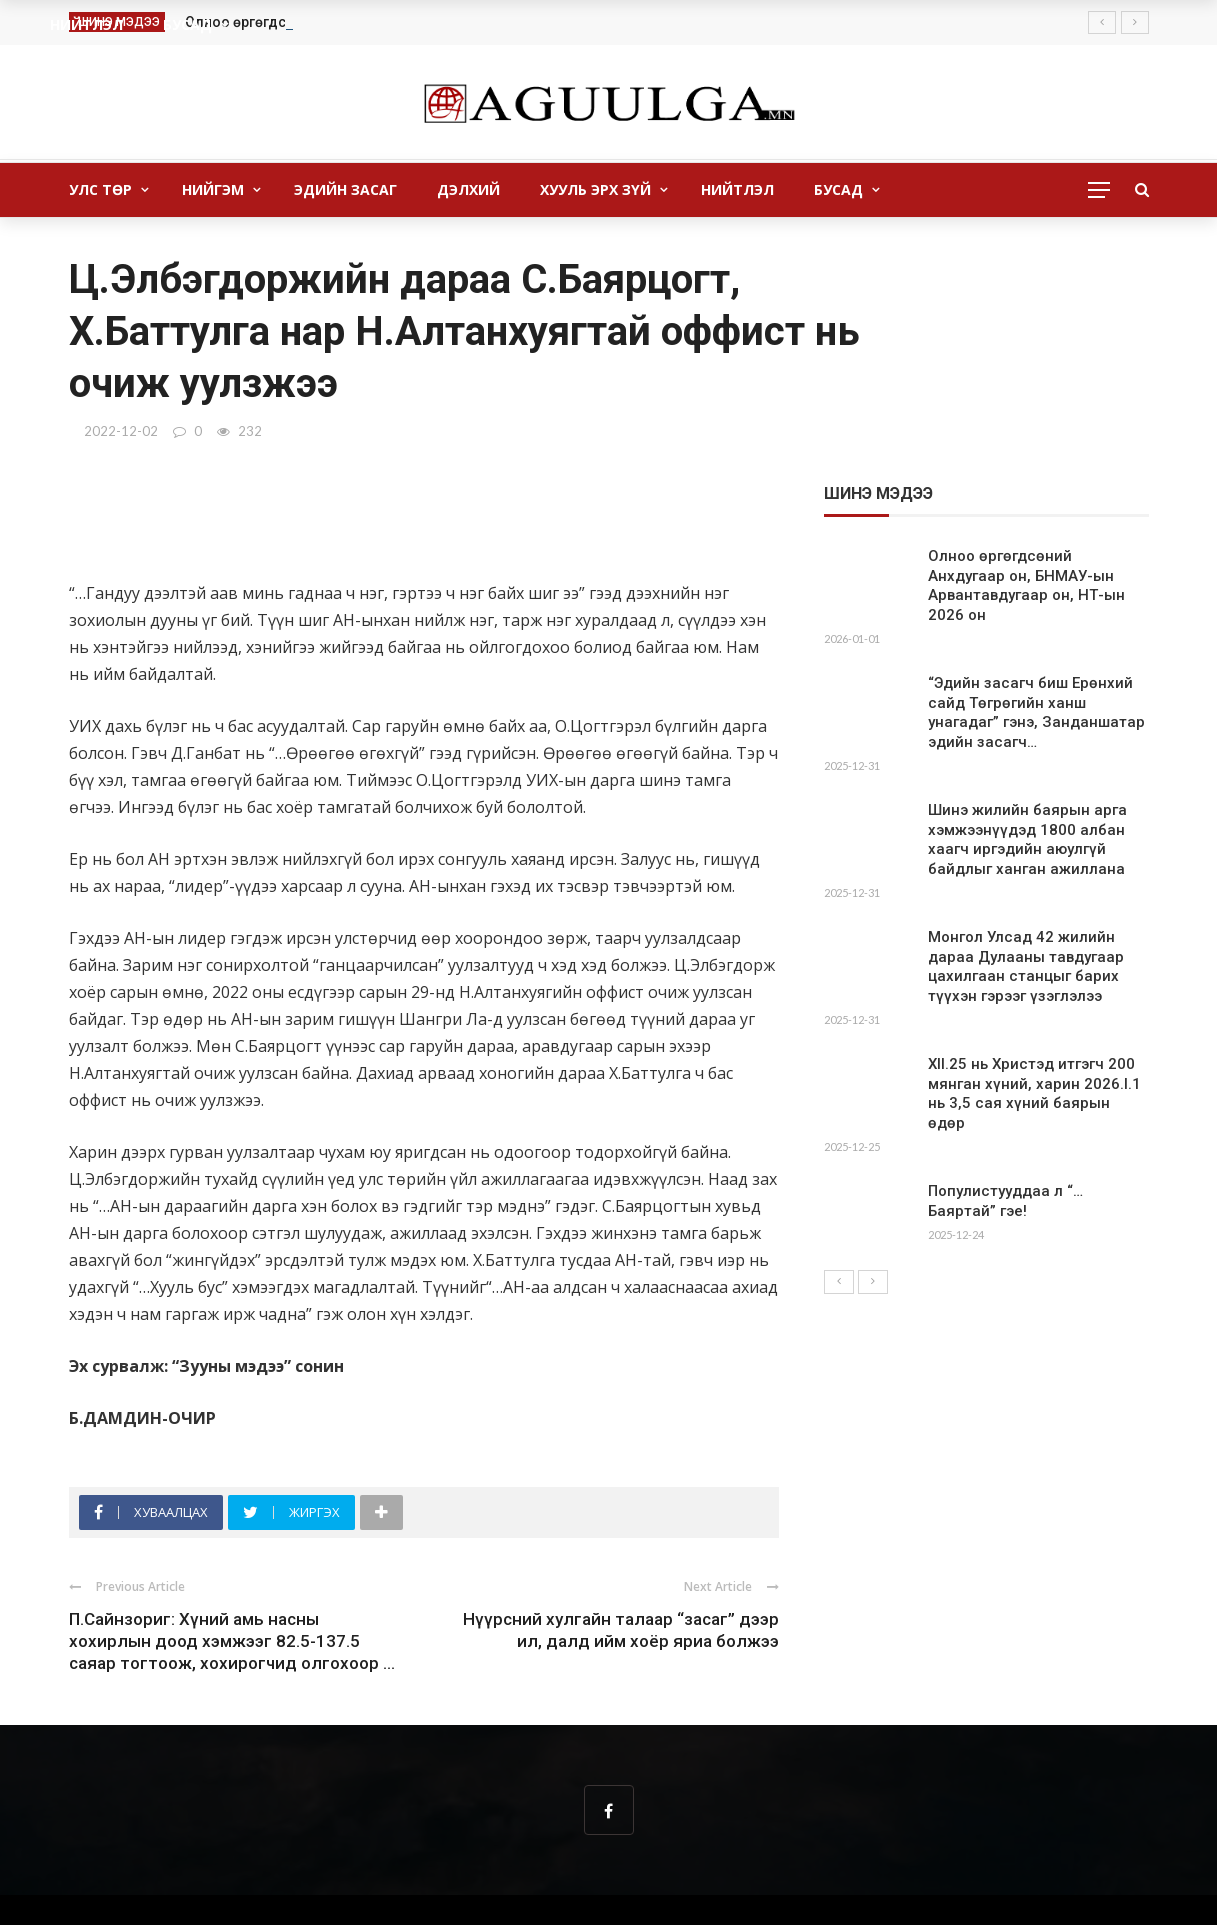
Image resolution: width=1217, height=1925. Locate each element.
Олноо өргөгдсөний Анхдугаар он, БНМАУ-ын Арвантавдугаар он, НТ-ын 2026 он (1026, 585)
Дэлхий (468, 189)
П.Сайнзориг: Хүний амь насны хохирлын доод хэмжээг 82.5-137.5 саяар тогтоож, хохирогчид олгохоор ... (232, 1641)
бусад (838, 189)
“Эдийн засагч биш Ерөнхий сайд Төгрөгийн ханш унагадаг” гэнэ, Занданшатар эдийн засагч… (1036, 712)
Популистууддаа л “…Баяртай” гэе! (1005, 1201)
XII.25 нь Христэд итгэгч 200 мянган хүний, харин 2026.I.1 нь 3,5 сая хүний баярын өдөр (1034, 1093)
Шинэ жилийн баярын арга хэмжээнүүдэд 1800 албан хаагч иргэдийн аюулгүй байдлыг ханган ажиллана (1027, 839)
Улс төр (100, 189)
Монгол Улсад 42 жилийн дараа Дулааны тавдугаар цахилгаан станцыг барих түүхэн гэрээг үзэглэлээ (1026, 966)
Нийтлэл (737, 189)
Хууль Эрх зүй (595, 189)
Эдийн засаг (345, 189)
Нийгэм (213, 189)
